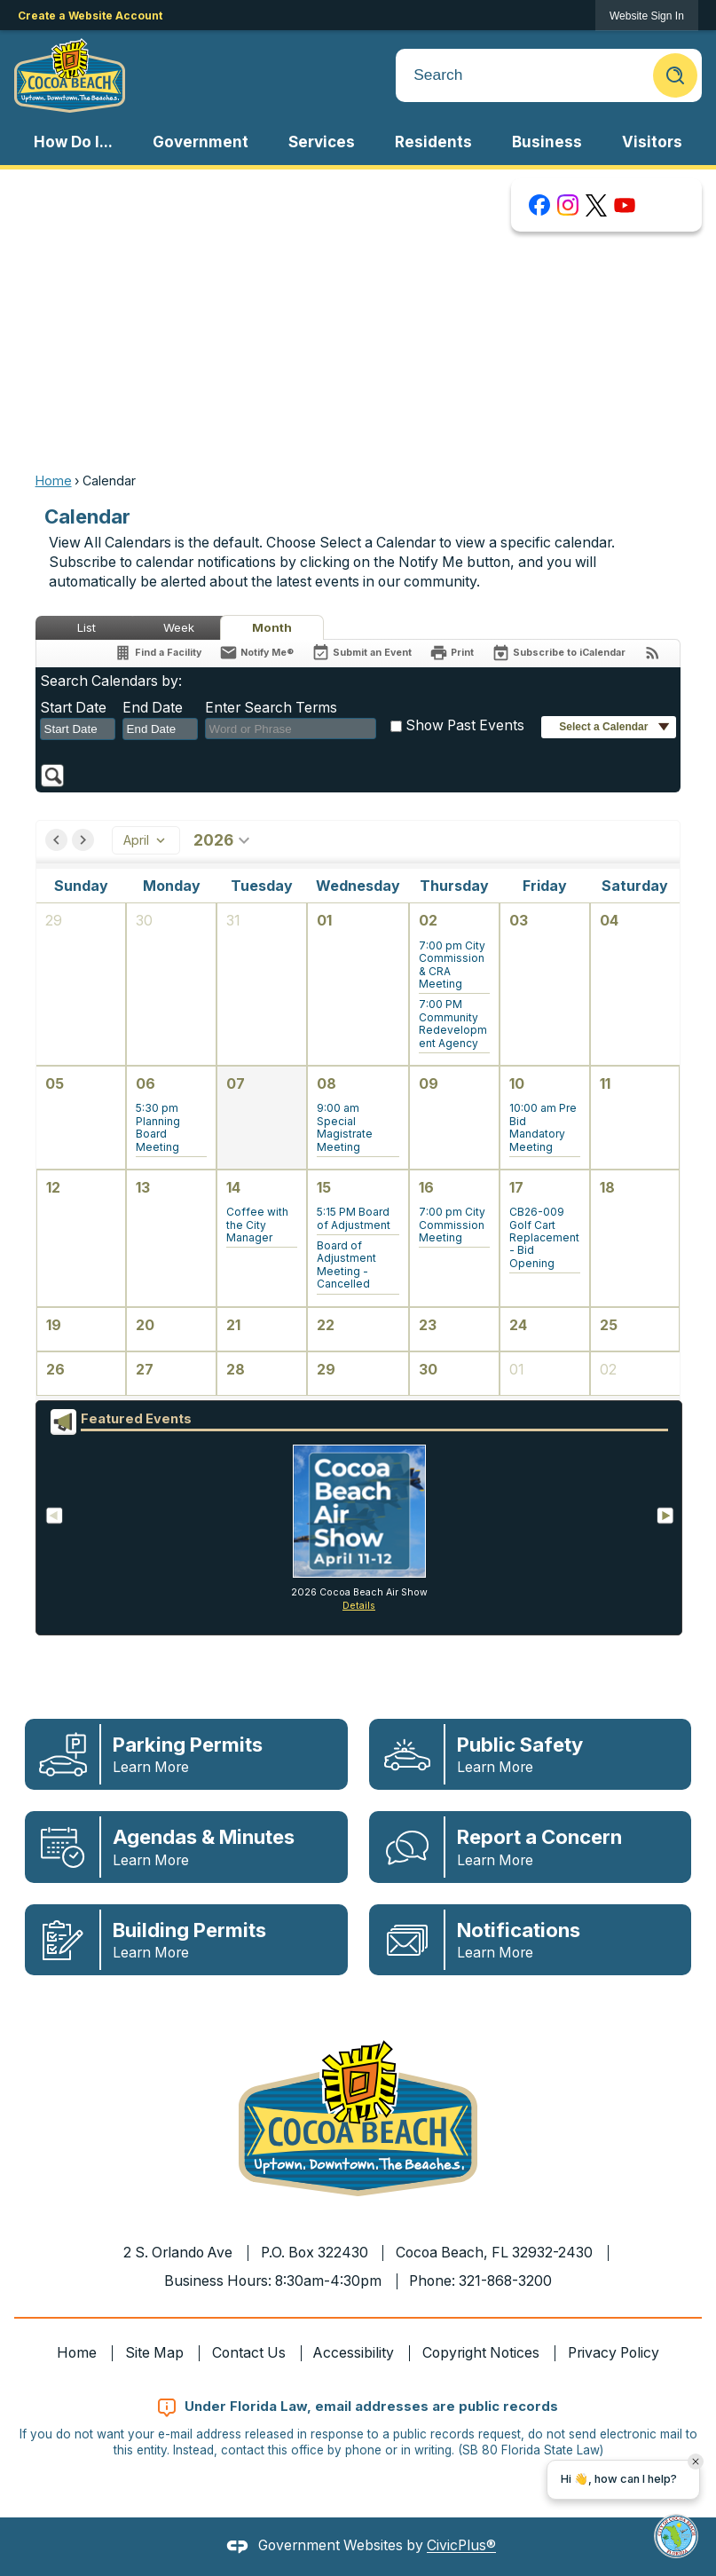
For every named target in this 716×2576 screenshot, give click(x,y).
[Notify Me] (256, 652)
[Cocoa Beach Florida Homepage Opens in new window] (69, 75)
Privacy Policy (613, 2352)
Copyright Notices (480, 2352)
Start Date (73, 707)
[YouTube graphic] (624, 205)
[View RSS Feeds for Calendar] (652, 652)
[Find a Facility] (157, 652)
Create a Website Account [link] (90, 15)
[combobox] (77, 729)
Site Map (154, 2352)
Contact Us (249, 2352)
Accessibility (353, 2352)
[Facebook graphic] (539, 205)
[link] (646, 15)
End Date (152, 707)
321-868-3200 (505, 2281)
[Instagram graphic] (567, 205)
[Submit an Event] (361, 653)
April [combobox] (146, 840)
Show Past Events (464, 725)
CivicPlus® (461, 2546)
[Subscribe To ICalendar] (559, 652)
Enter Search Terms (271, 707)
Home (53, 480)
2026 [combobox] (224, 840)
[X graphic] (596, 205)
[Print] (451, 652)
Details (358, 1605)
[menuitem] (74, 142)
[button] (675, 75)
